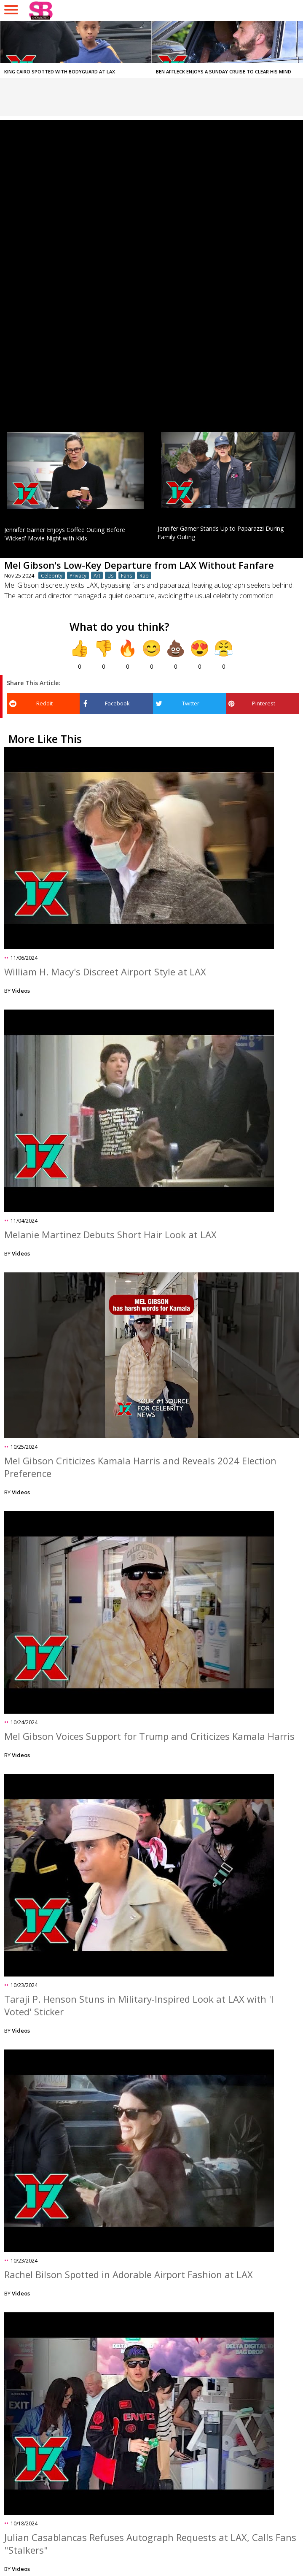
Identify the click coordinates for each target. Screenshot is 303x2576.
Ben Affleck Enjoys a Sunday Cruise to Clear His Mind (223, 71)
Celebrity (51, 575)
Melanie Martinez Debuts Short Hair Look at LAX (110, 1234)
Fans (126, 575)
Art (97, 575)
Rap (144, 575)
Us (110, 575)
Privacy (78, 575)
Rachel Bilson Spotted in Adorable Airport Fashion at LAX (128, 2274)
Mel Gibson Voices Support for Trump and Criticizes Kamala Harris (149, 1736)
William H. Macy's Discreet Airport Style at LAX (105, 971)
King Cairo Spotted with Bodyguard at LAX (59, 71)
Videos (21, 990)
